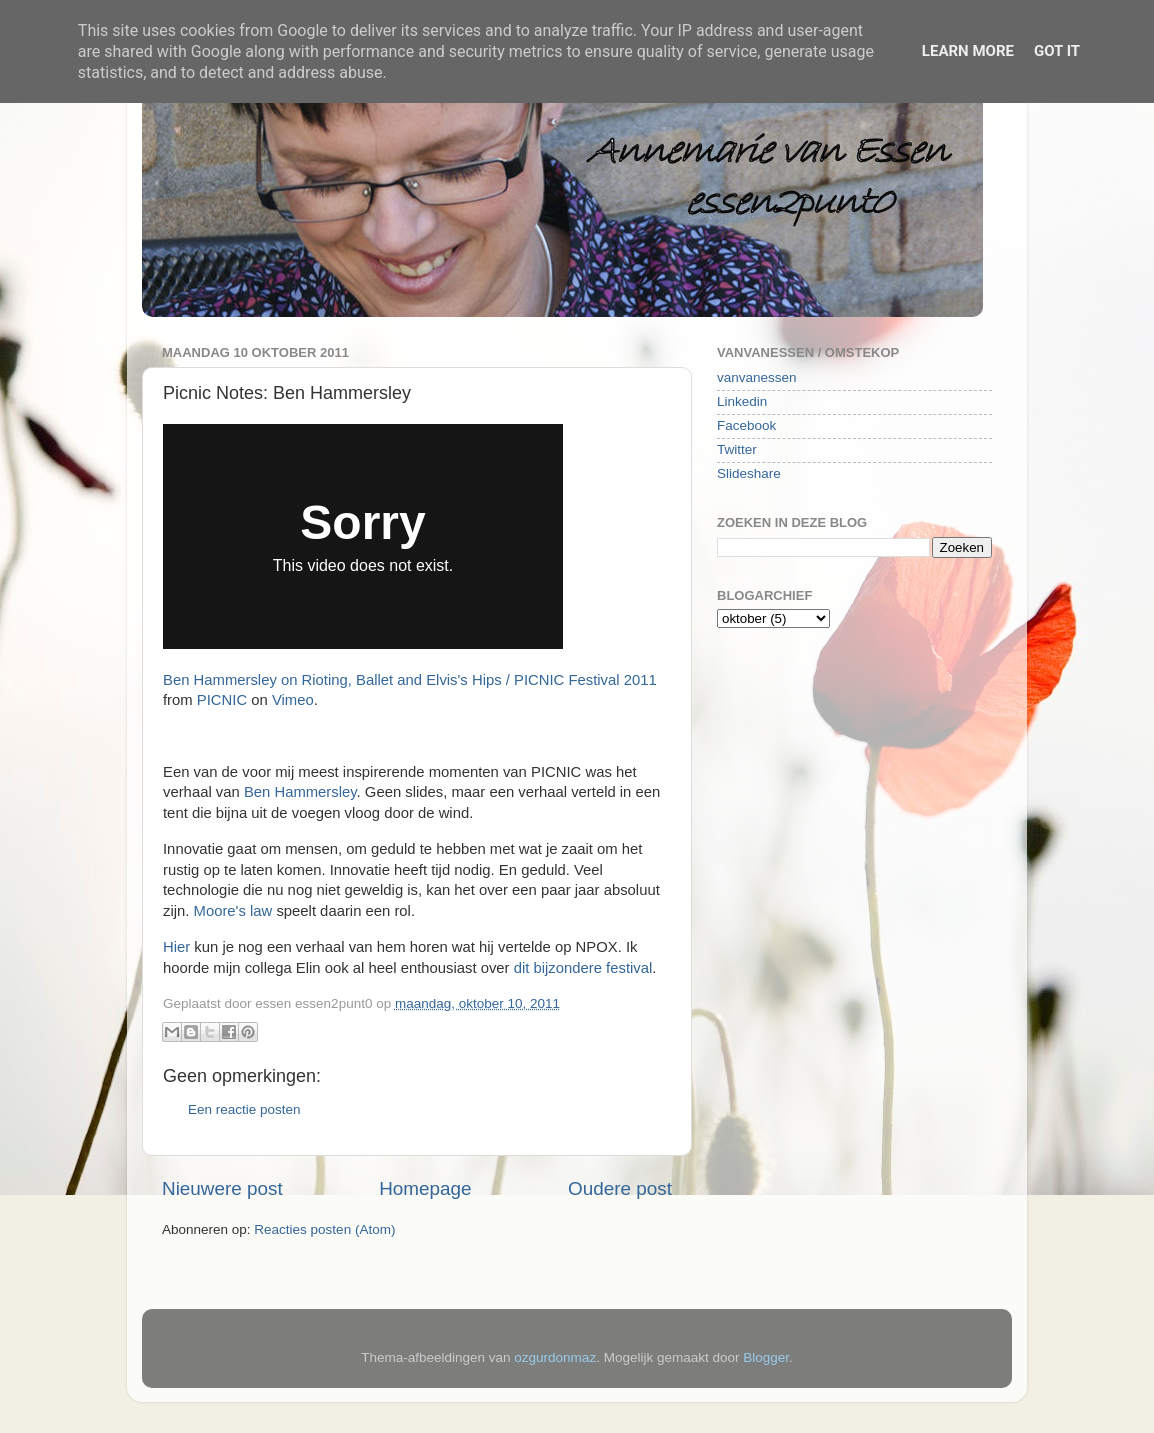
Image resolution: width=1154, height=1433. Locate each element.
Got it (1057, 51)
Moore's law (233, 911)
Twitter (737, 449)
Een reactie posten (244, 1109)
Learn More (968, 51)
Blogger (766, 1357)
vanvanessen (757, 377)
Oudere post (620, 1188)
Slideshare (749, 473)
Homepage (425, 1188)
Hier (178, 947)
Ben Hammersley (300, 792)
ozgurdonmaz (555, 1357)
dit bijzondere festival (583, 968)
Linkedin (742, 401)
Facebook (746, 425)
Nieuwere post (222, 1188)
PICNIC (222, 700)
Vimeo (293, 700)
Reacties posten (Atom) (324, 1229)
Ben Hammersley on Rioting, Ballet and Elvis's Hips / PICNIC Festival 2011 (410, 680)
